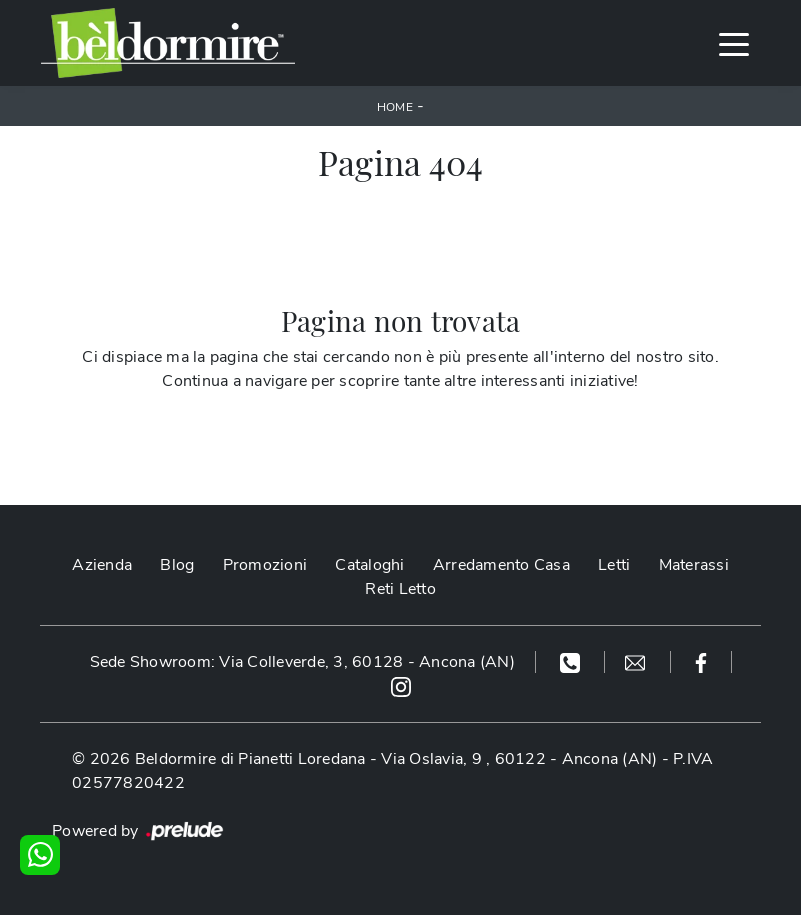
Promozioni (265, 565)
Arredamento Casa (501, 565)
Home (395, 107)
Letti (614, 565)
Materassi (694, 565)
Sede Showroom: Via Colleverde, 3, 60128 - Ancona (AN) (302, 662)
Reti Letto (400, 589)
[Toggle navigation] (734, 43)
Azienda (102, 565)
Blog (177, 565)
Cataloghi (369, 565)
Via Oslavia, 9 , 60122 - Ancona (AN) (519, 759)
